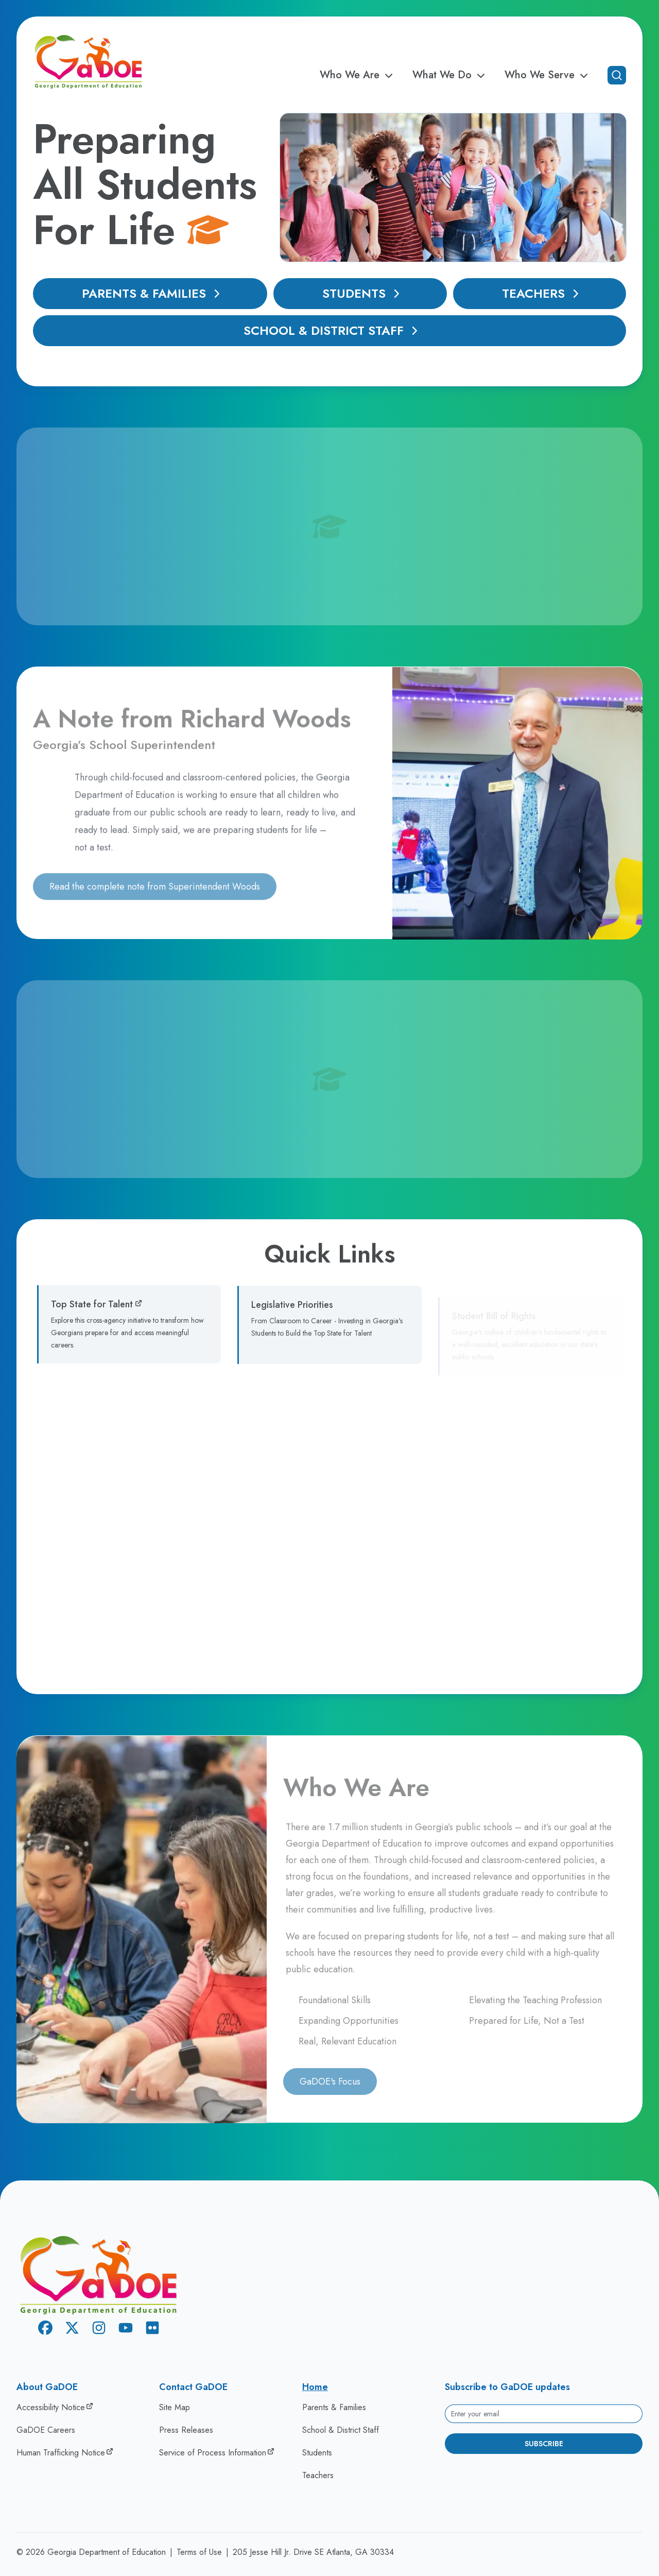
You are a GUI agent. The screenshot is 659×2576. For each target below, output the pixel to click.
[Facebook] (45, 2330)
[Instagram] (99, 2330)
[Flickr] (152, 2330)
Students (363, 293)
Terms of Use (199, 2552)
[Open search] (617, 75)
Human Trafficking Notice (60, 2453)
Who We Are (358, 75)
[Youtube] (125, 2330)
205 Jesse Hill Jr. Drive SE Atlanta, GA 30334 (313, 2552)
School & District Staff (333, 330)
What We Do (450, 75)
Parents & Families (153, 293)
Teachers (542, 293)
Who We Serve (548, 75)
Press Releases (186, 2430)
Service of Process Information (212, 2453)
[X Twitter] (72, 2330)
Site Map (174, 2407)
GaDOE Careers (45, 2430)
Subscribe (544, 2443)
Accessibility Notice (50, 2407)
